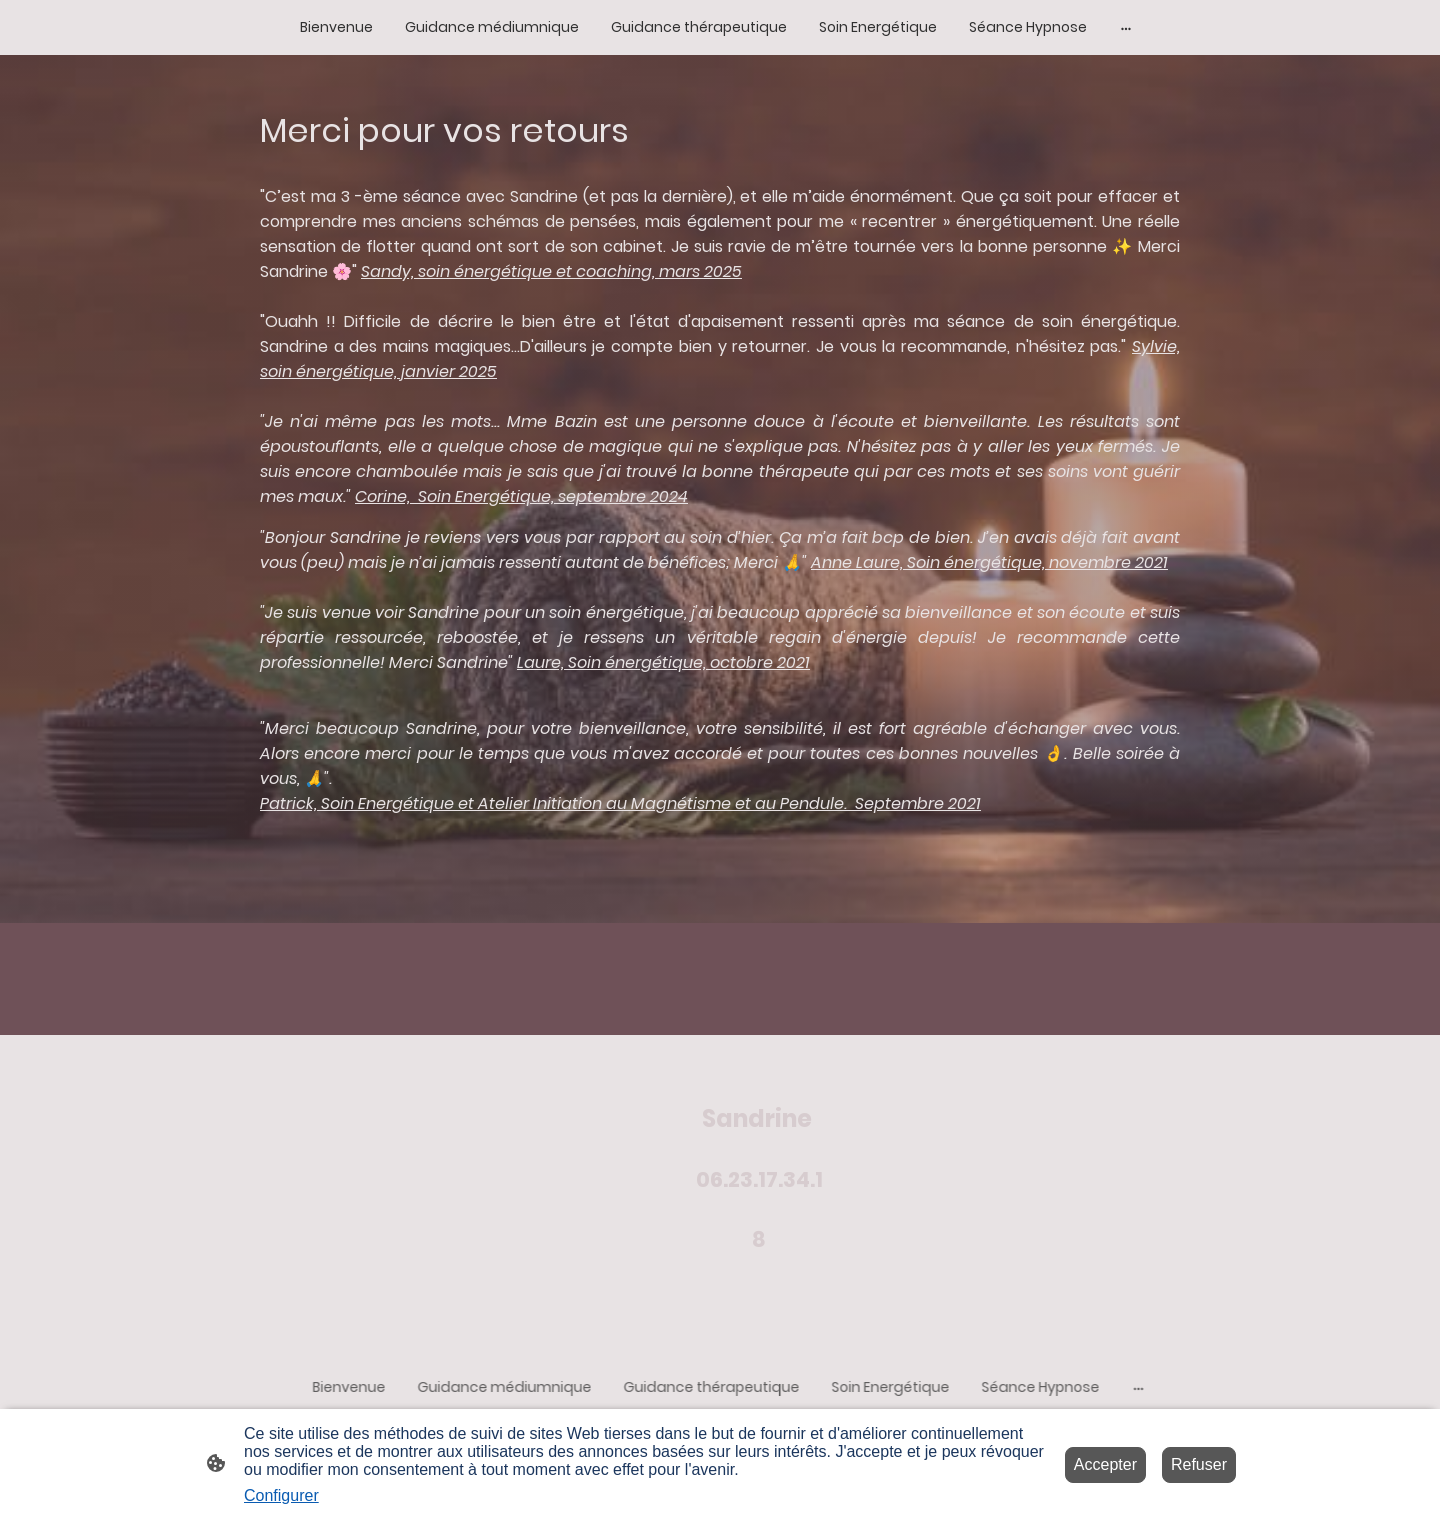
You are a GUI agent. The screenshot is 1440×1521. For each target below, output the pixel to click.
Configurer (281, 1495)
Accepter (1105, 1464)
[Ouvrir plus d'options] (1126, 27)
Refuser (1199, 1464)
